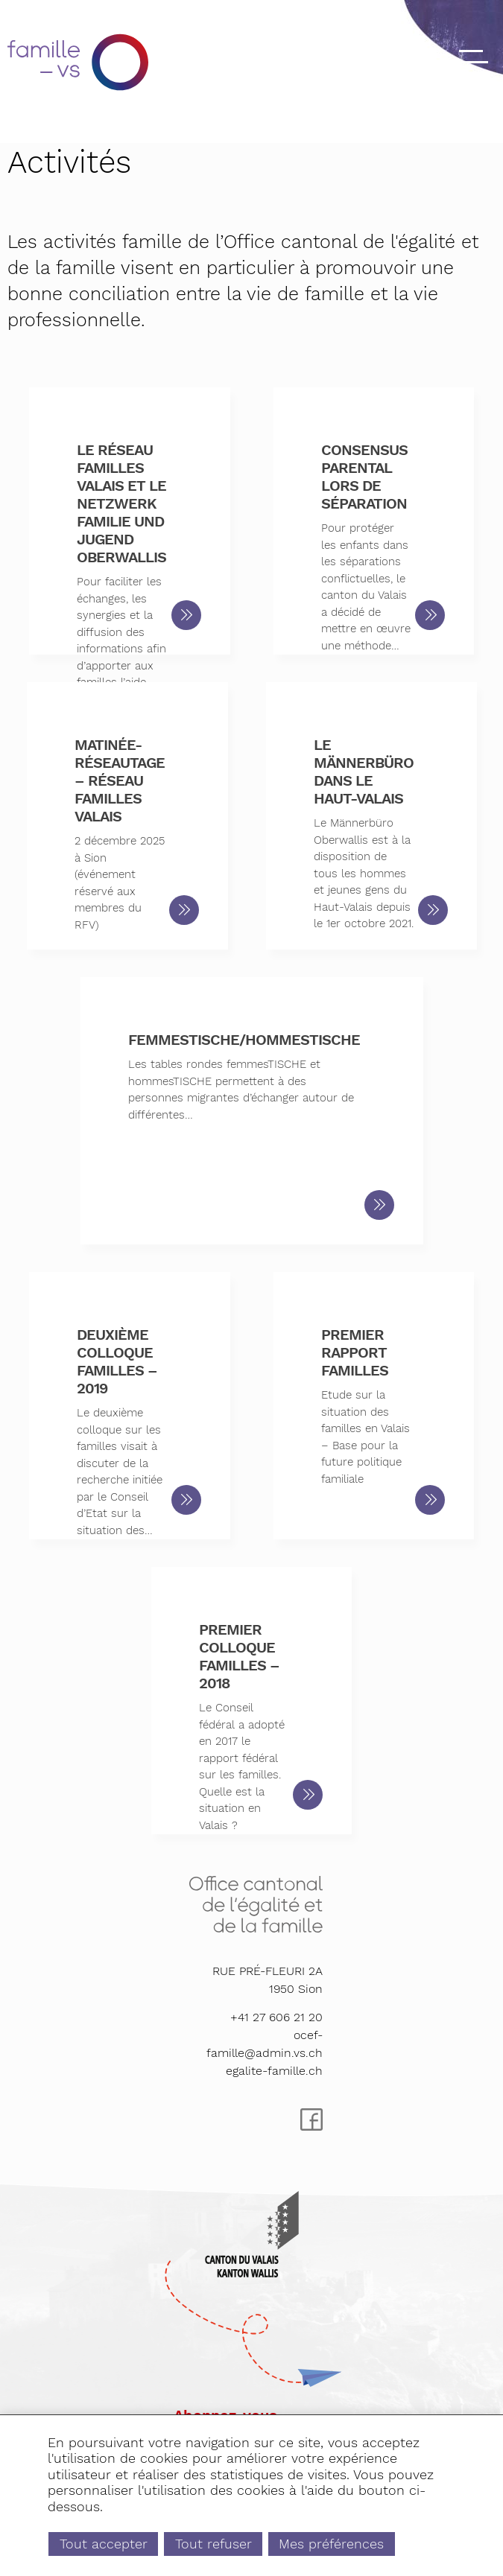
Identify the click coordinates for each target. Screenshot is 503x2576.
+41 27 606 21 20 (276, 2017)
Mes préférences (331, 2543)
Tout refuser (213, 2543)
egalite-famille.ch (274, 2071)
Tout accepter (104, 2543)
